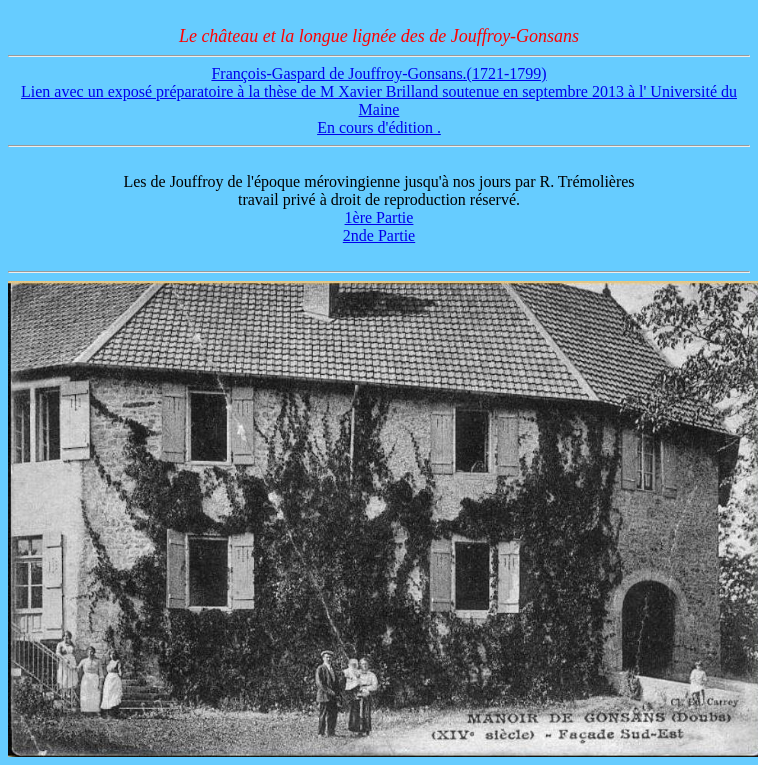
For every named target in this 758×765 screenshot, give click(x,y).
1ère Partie (379, 217)
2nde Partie (379, 235)
